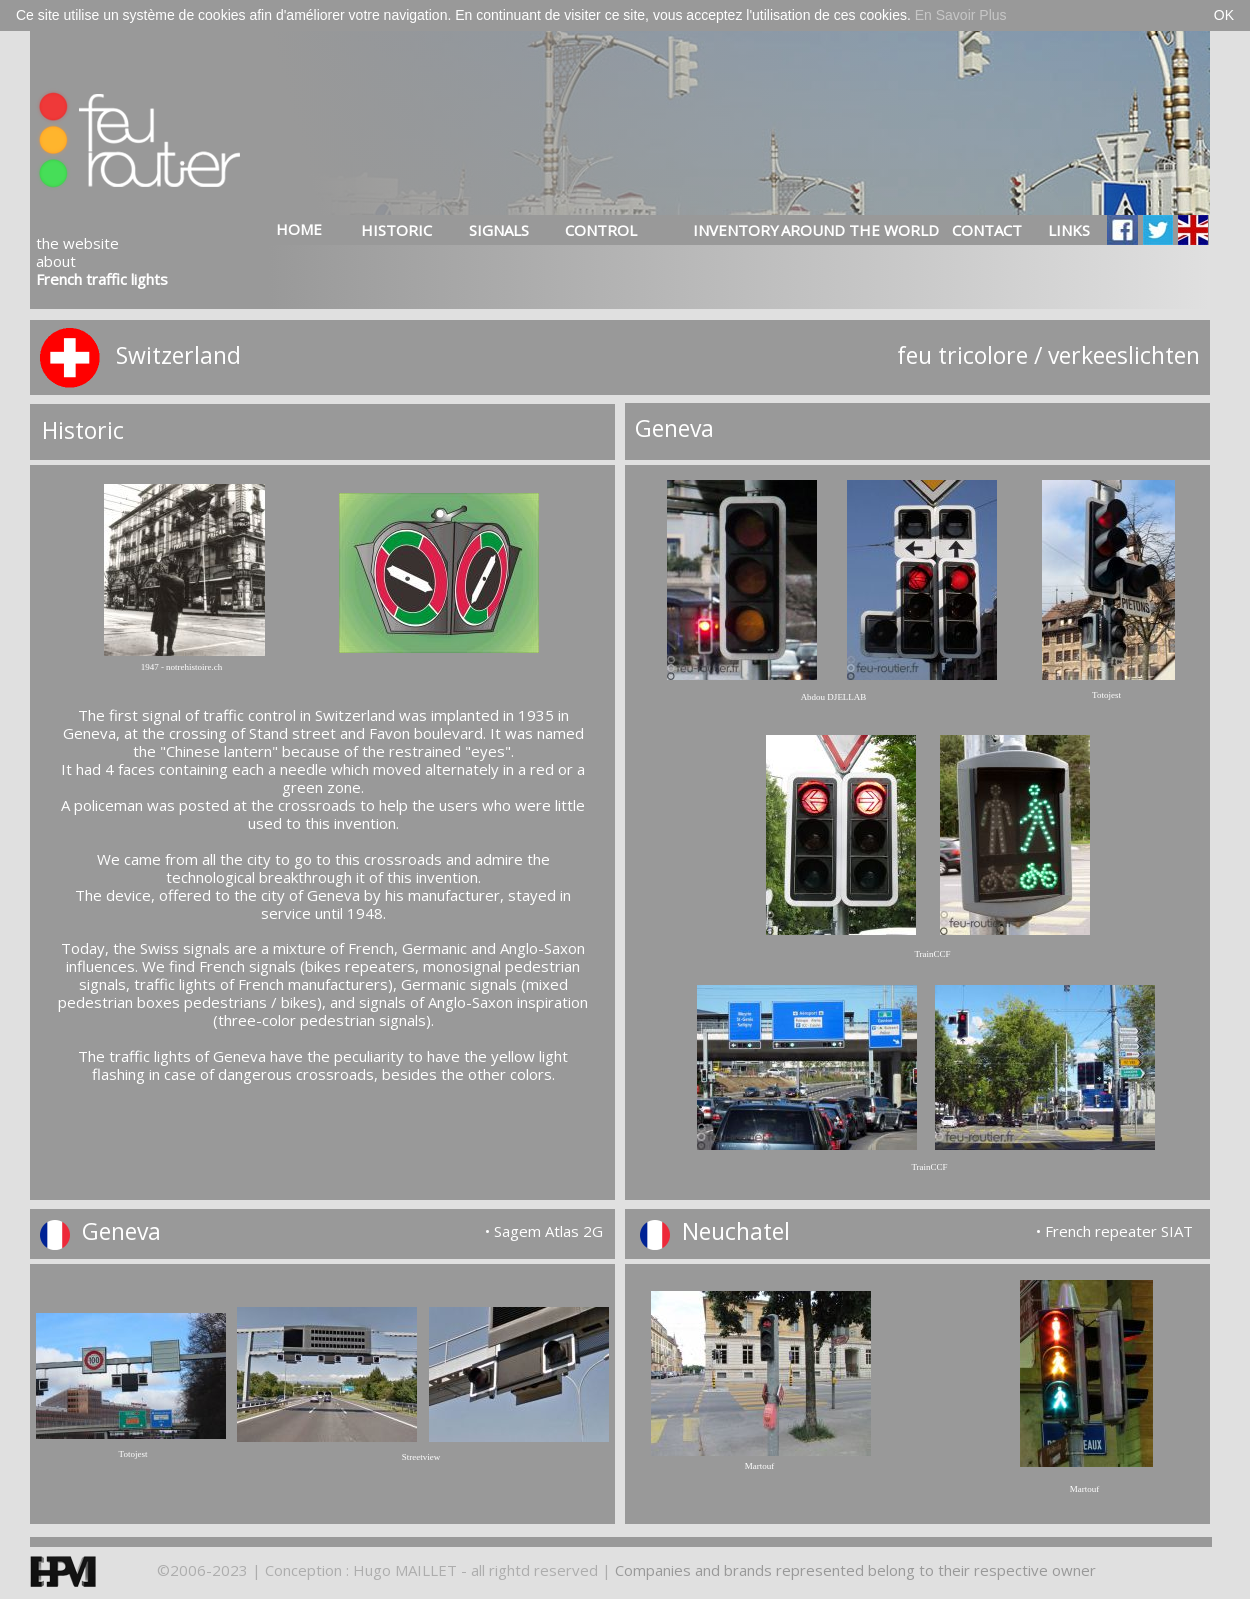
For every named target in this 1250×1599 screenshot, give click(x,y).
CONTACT (987, 230)
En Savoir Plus (961, 15)
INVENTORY (716, 230)
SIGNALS (499, 230)
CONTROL (601, 230)
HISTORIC (396, 230)
